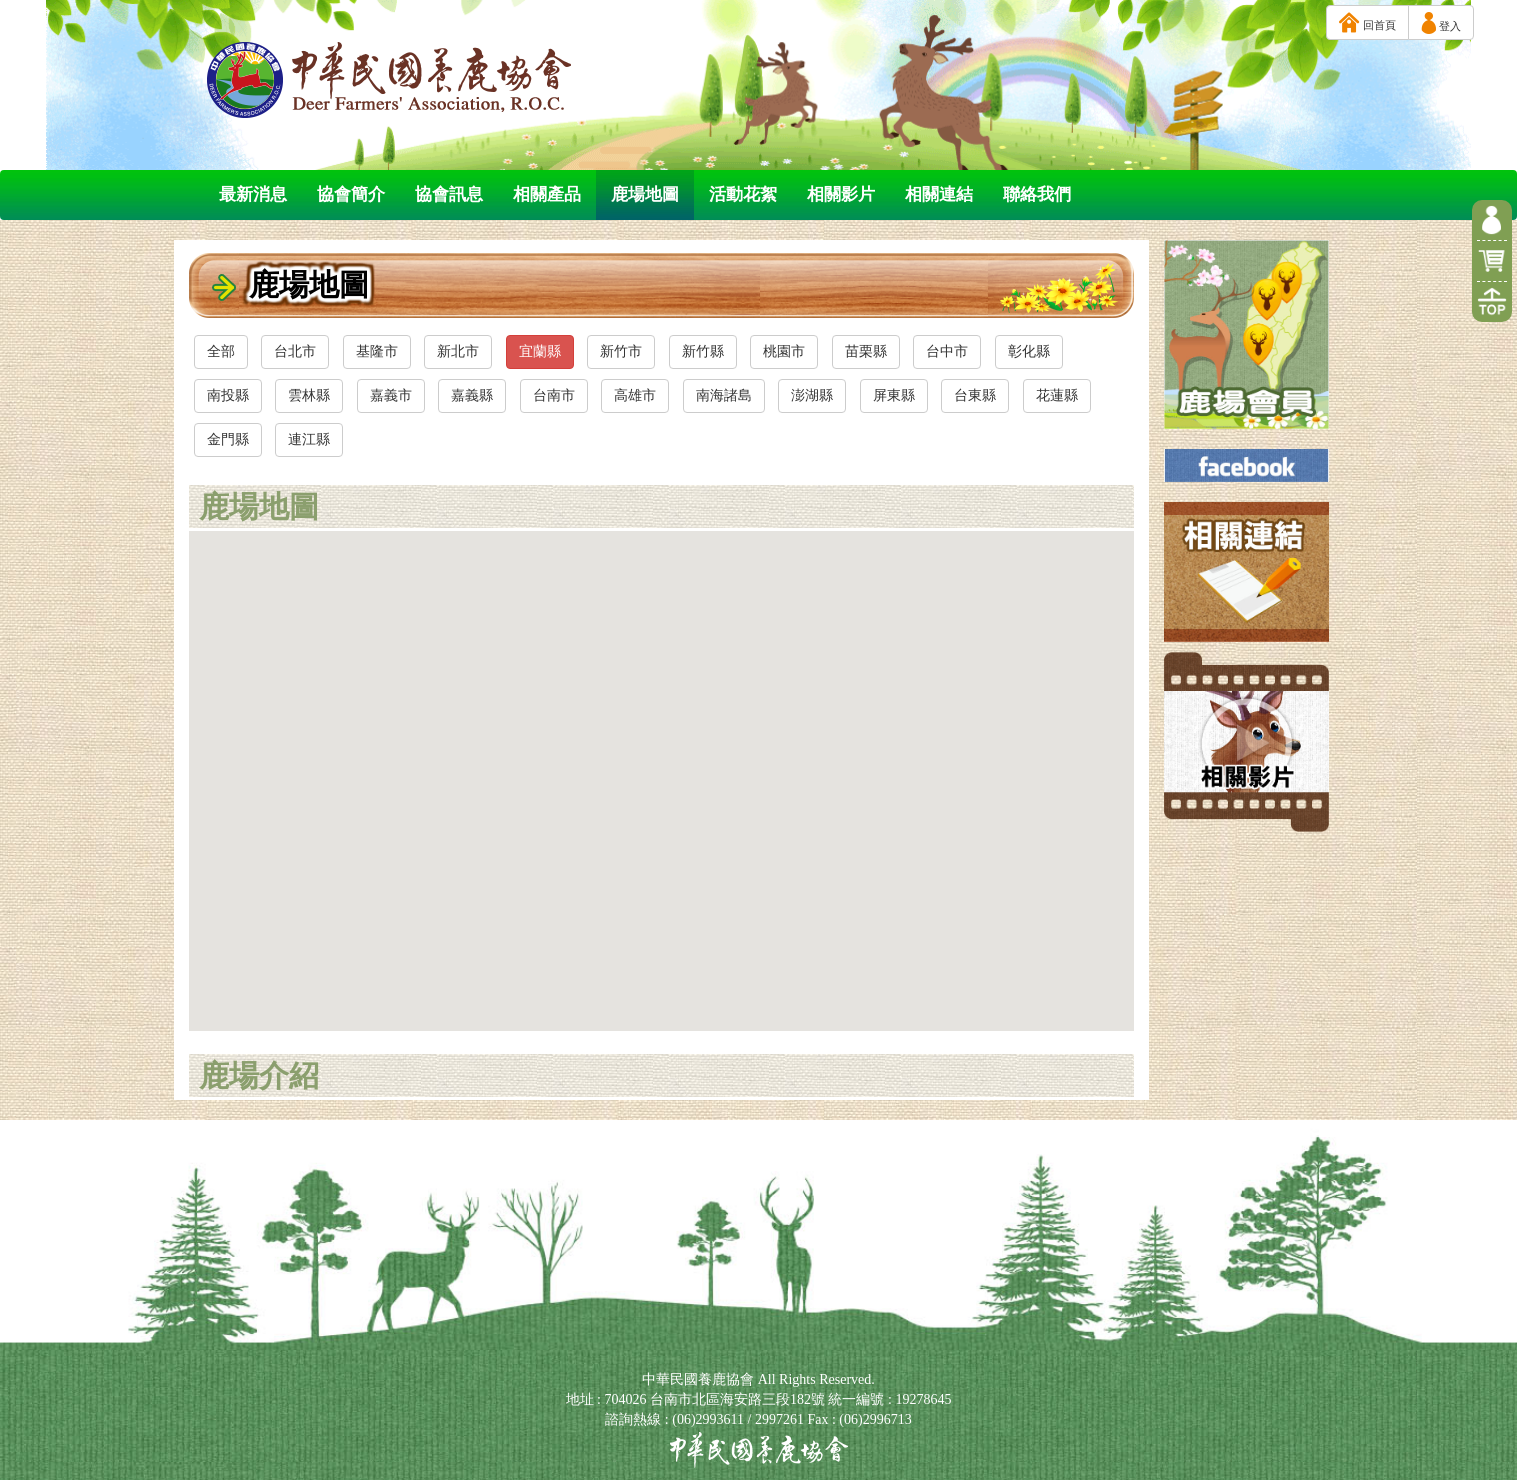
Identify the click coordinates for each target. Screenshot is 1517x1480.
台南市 (554, 395)
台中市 (947, 351)
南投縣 (228, 395)
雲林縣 (309, 395)
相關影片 (841, 194)
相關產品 (547, 194)
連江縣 (309, 439)
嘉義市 (391, 395)
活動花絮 (743, 194)
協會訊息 (449, 194)
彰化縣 (1029, 351)
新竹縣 (703, 351)
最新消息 (253, 194)
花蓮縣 (1057, 395)
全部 (221, 351)
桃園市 (784, 351)
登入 (1441, 23)
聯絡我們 (1037, 194)
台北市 (295, 351)
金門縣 (228, 439)
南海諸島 (724, 395)
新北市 (458, 351)
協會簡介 (351, 194)
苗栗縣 (866, 351)
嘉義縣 (472, 395)
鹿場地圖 (645, 194)
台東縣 (975, 395)
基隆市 (377, 351)
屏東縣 (894, 395)
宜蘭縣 (540, 351)
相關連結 (939, 194)
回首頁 (1367, 22)
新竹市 (621, 351)
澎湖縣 (812, 395)
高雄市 (635, 395)
